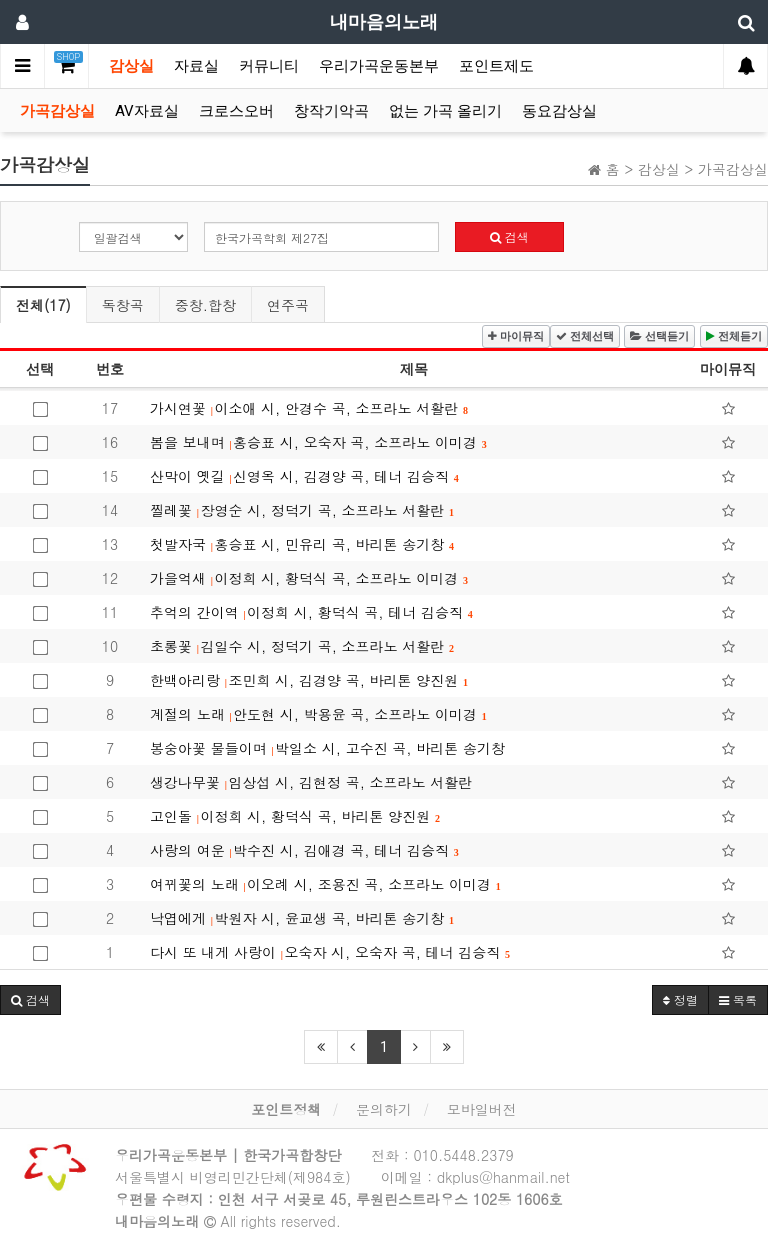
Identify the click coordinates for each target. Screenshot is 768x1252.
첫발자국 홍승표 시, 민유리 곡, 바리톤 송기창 (302, 544)
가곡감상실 (57, 111)
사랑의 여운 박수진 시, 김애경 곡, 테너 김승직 (304, 850)
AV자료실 (147, 111)
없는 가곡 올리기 (445, 111)
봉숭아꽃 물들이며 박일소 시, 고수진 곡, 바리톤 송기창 (327, 748)
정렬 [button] (680, 999)
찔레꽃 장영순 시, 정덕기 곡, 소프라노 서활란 (302, 510)
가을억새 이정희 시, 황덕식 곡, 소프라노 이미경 (309, 578)
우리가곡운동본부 (379, 66)
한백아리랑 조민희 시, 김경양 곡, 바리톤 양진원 (309, 680)
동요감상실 (559, 111)
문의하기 (384, 1109)
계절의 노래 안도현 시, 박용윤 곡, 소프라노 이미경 (318, 714)
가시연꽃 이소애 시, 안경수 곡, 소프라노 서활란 (309, 408)
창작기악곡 (331, 111)
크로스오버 (236, 111)
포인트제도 (496, 66)
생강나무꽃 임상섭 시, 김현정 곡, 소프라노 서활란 (311, 782)
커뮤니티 (269, 66)
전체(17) (43, 305)
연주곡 (288, 305)
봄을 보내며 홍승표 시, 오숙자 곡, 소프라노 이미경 (318, 442)
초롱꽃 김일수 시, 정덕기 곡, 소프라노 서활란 (302, 646)
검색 (509, 236)
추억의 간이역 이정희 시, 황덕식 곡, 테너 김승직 (311, 612)
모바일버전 (482, 1109)
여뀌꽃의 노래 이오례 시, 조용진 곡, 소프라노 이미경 (325, 884)
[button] (30, 1000)
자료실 (196, 66)
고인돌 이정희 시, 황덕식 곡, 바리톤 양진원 (295, 816)
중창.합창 (205, 305)
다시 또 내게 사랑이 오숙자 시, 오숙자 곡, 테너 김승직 (330, 952)
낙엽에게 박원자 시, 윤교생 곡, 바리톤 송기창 (302, 918)
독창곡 (123, 305)
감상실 (131, 66)
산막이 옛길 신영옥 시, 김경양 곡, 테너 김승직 (304, 476)
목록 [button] (738, 999)
